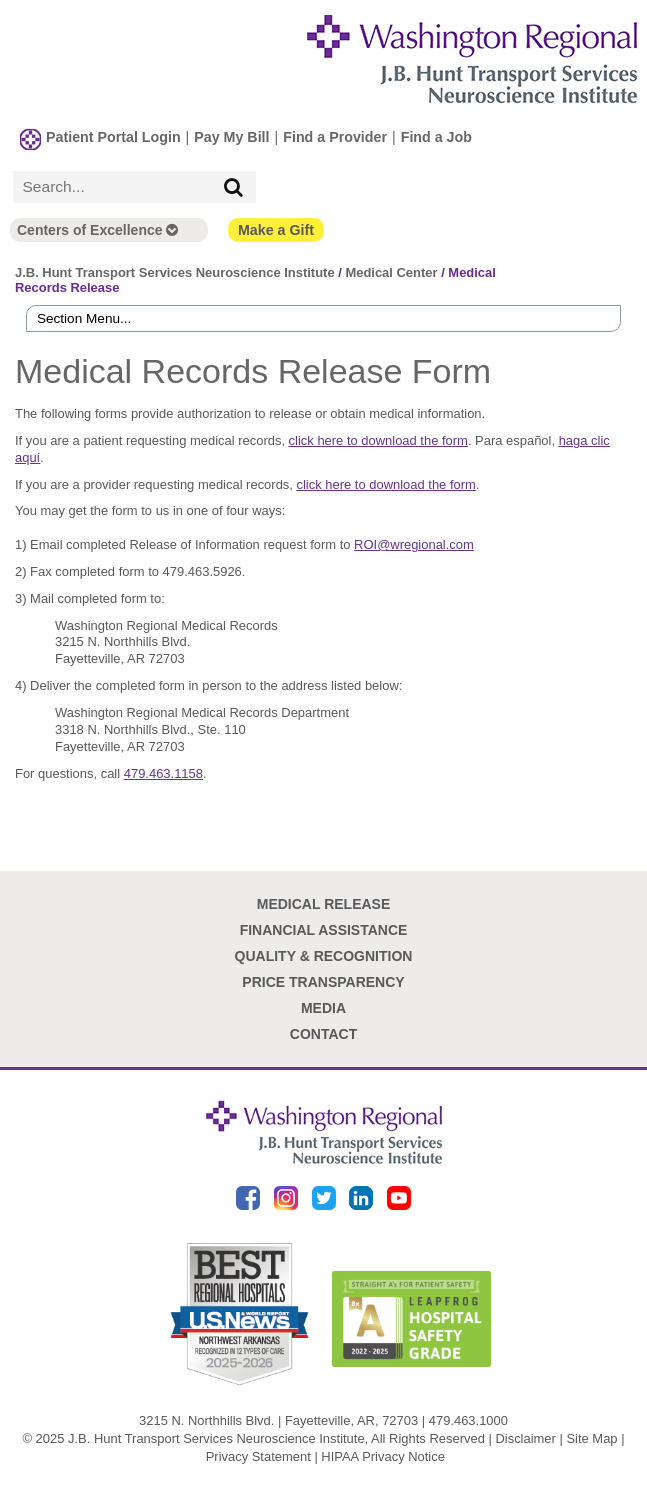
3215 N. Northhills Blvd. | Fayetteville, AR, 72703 (278, 1420)
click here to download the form (378, 440)
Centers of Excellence (97, 230)
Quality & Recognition (324, 956)
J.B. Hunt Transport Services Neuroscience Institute (175, 272)
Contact (323, 1034)
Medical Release (324, 904)
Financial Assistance (324, 930)
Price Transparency (323, 982)
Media (323, 1008)
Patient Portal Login (113, 137)
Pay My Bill (231, 137)
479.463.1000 (468, 1420)
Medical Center (391, 272)
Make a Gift (276, 230)
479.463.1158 (163, 773)
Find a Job (436, 137)
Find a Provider (335, 137)
